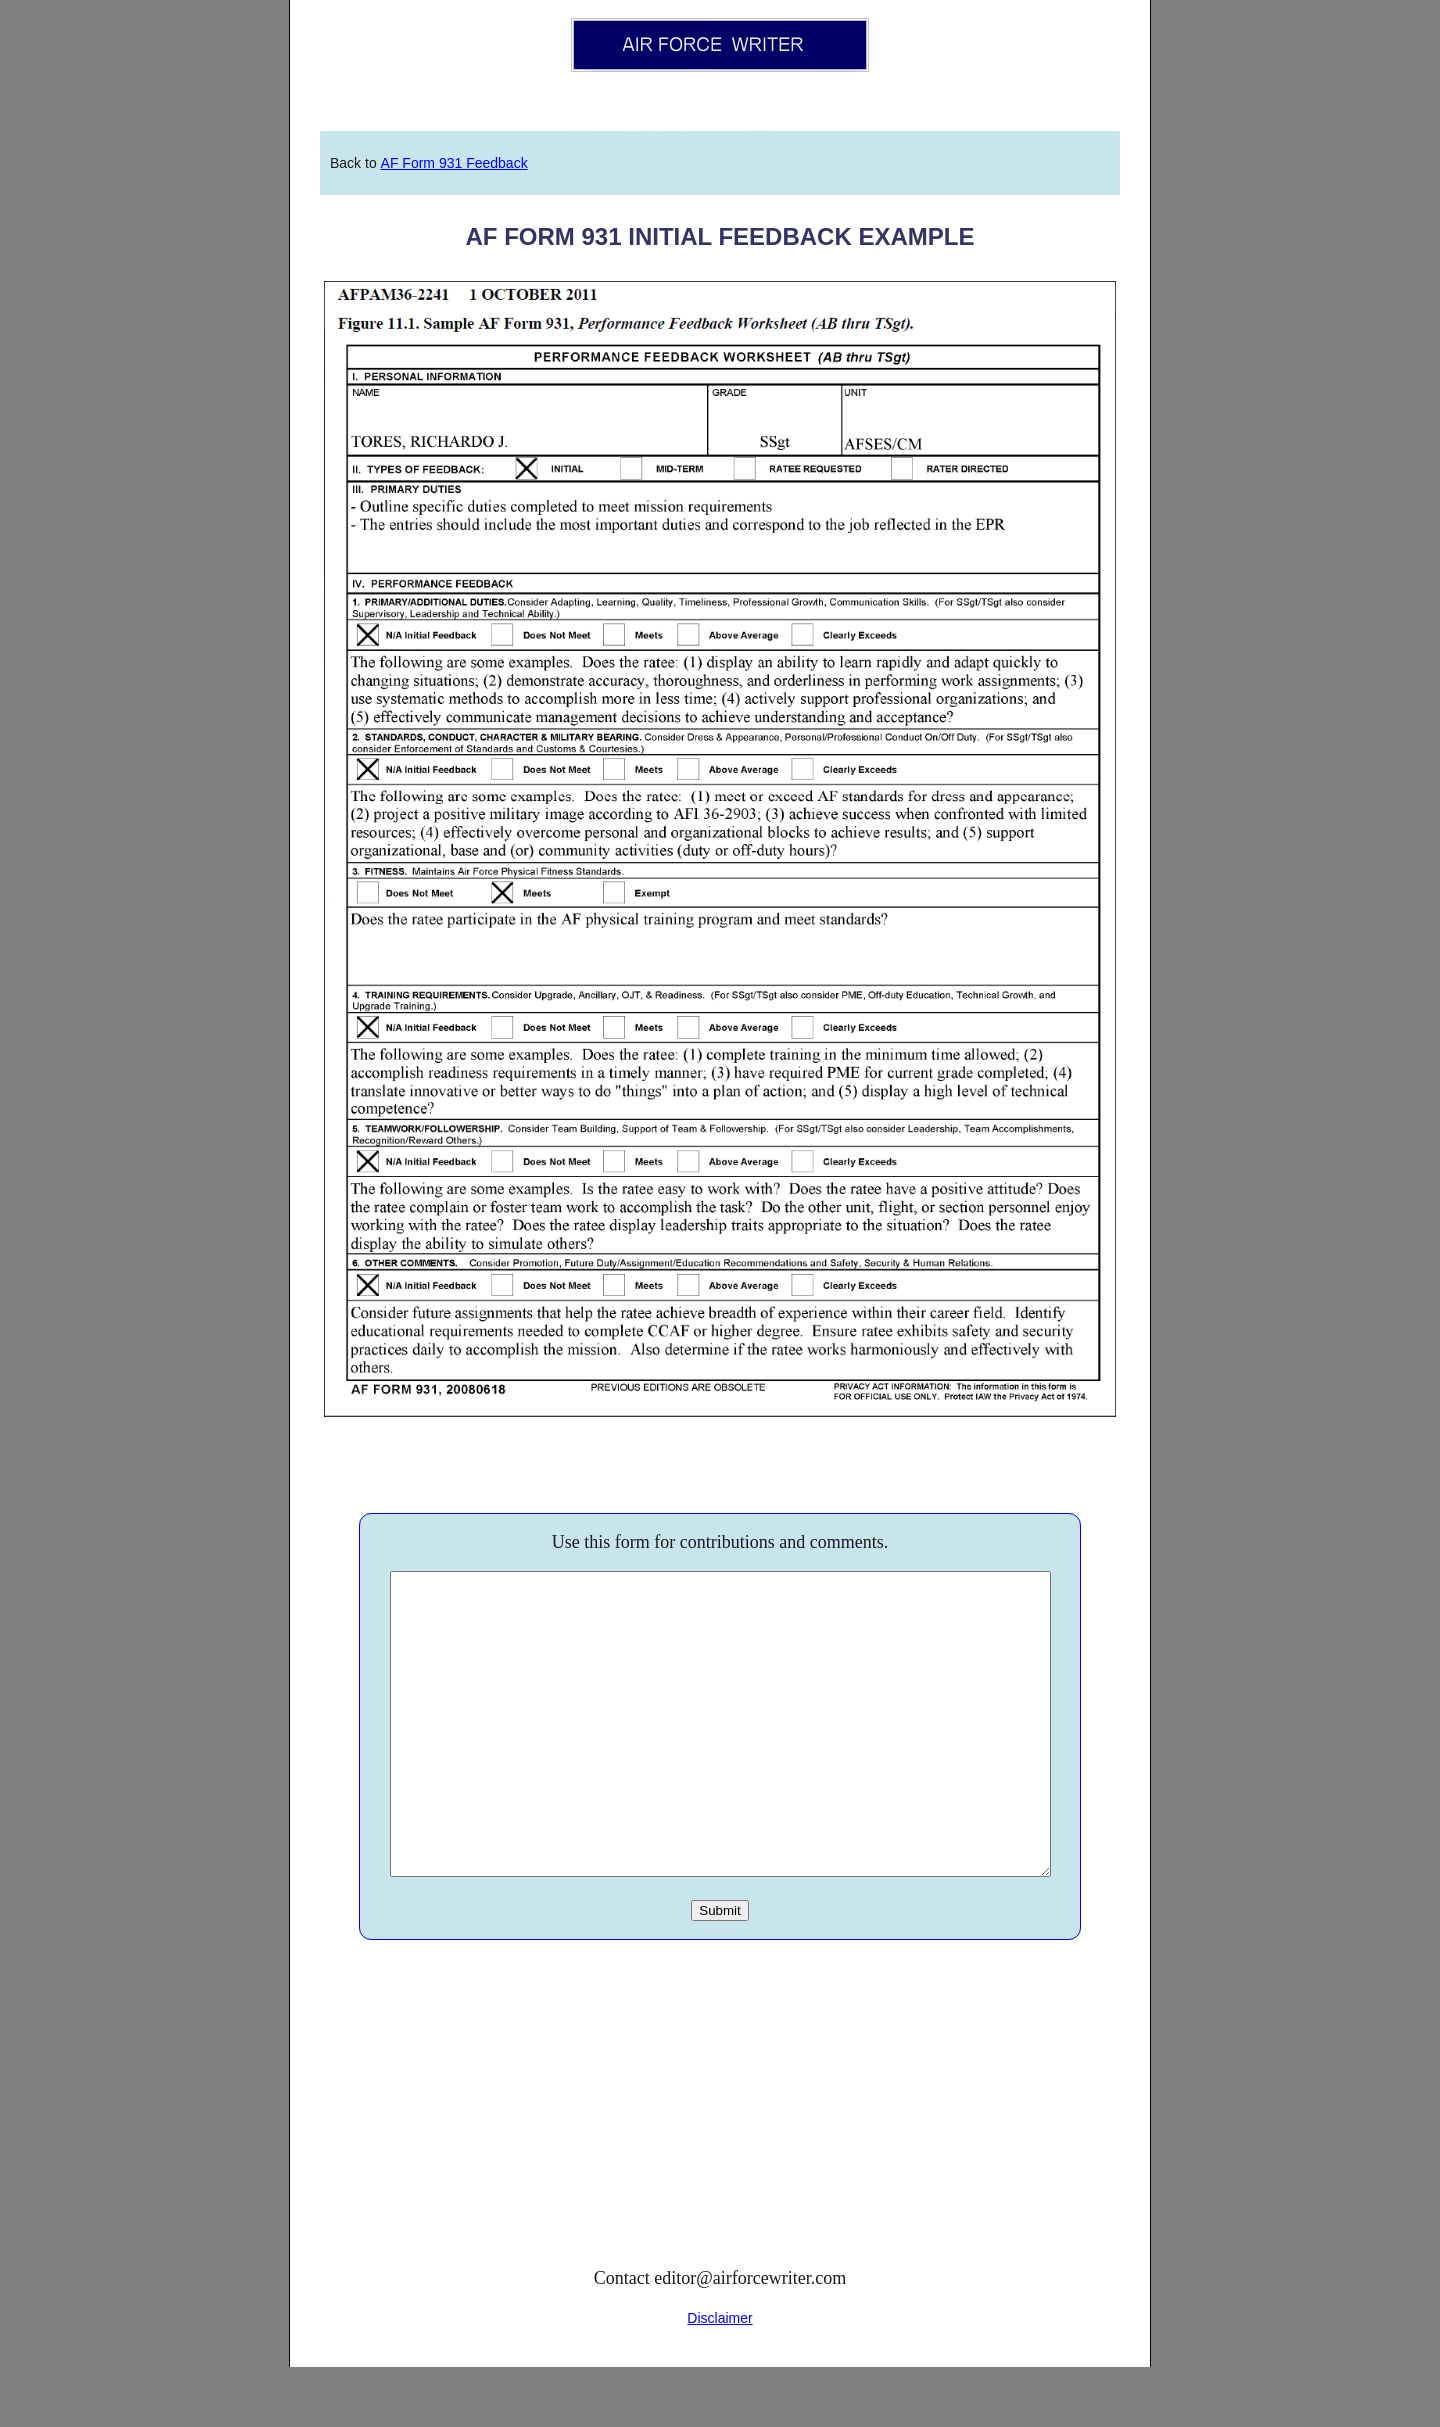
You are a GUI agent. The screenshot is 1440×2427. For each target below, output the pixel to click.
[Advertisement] (720, 2170)
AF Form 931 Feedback (454, 163)
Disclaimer (719, 2378)
